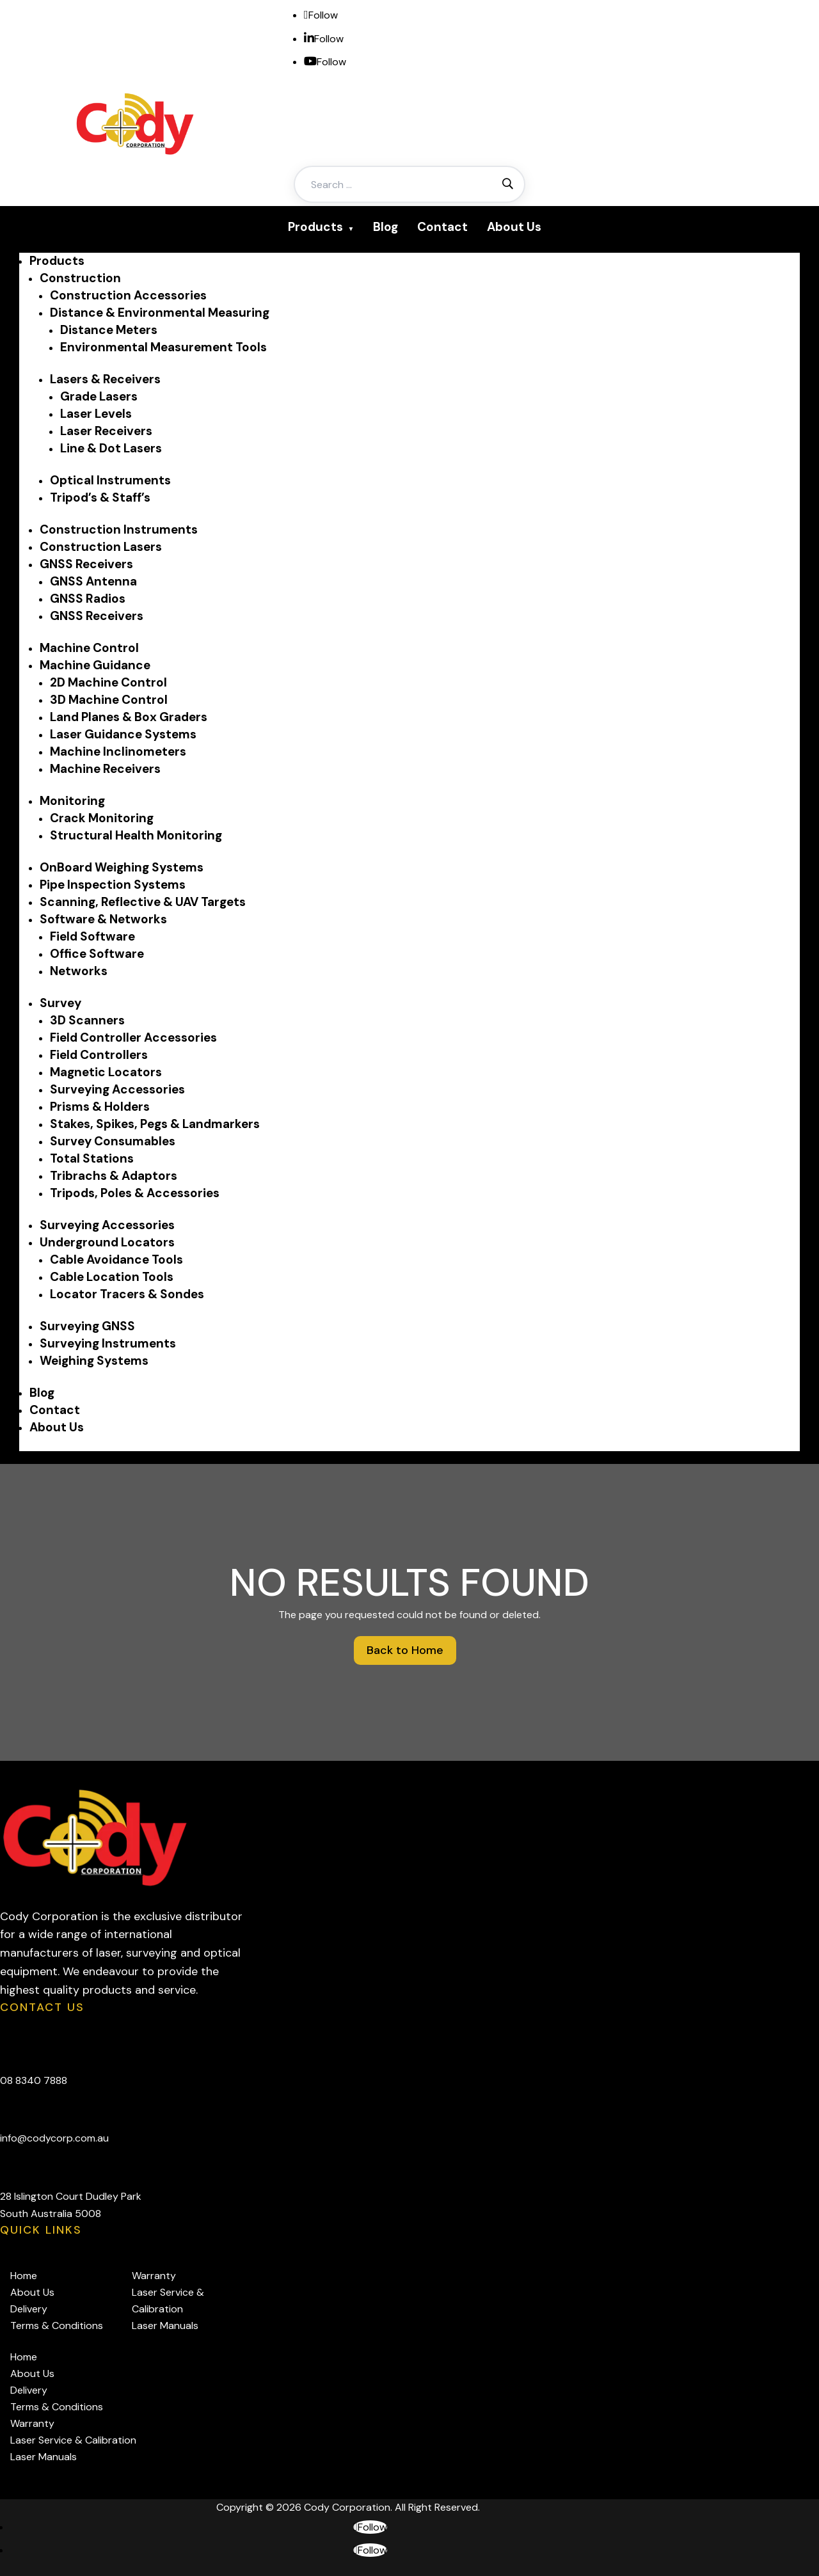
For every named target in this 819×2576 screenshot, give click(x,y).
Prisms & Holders (100, 1107)
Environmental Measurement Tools (163, 347)
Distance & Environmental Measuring (159, 313)
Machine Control (89, 648)
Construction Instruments (119, 529)
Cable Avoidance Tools (116, 1260)
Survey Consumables (112, 1141)
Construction (80, 278)
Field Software (92, 936)
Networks (78, 971)
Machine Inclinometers (118, 751)
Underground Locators (107, 1242)
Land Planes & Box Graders (128, 717)
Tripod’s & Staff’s (100, 497)
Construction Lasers (101, 547)
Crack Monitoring (102, 818)
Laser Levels (96, 414)
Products (315, 227)
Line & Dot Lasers (111, 448)
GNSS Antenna (93, 581)
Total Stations (92, 1158)
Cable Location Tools (111, 1277)
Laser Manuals (165, 2325)
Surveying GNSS (87, 1326)
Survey (60, 1003)
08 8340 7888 (33, 2080)
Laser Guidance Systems (123, 734)
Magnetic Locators (106, 1072)
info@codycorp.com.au (54, 2138)
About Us (514, 227)
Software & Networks (103, 919)
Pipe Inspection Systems (113, 885)
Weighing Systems (94, 1361)
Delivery (28, 2309)
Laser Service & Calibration (73, 2440)
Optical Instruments (110, 480)
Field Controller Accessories (133, 1038)
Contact (442, 227)
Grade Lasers (99, 396)
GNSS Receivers (86, 564)
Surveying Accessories (117, 1089)
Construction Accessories (128, 295)
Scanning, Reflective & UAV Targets (143, 902)
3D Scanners (87, 1020)
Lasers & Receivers (105, 379)
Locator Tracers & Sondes (127, 1294)
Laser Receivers (106, 431)
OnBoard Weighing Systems (121, 867)
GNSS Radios (87, 599)
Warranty (154, 2275)
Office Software (97, 954)
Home (23, 2275)
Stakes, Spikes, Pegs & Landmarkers (155, 1124)
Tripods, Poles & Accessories (134, 1193)
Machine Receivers (105, 769)
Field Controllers (99, 1055)
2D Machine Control (108, 682)
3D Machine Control (109, 700)
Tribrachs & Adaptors (113, 1176)
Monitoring (72, 801)
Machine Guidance (95, 665)
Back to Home (405, 1650)
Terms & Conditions (56, 2325)
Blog (385, 227)
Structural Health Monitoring (136, 835)
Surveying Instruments (108, 1343)
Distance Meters (108, 330)
